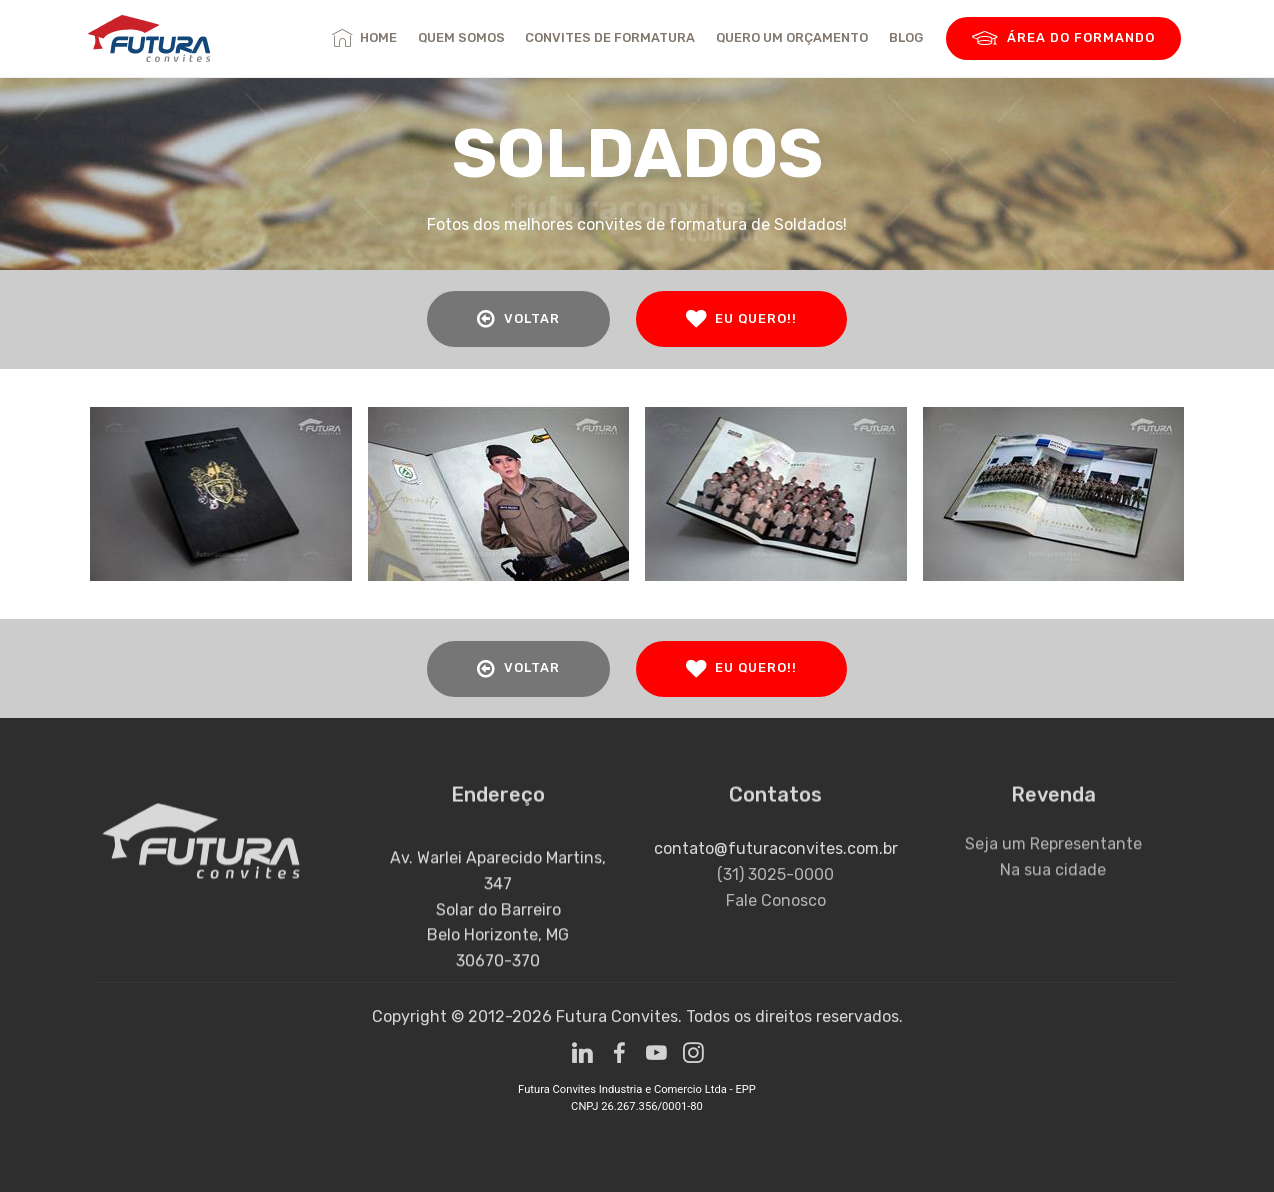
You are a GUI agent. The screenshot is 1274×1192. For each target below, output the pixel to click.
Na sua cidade (1053, 883)
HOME (364, 37)
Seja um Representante (1053, 858)
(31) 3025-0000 (775, 895)
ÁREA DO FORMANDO (1063, 39)
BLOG (906, 37)
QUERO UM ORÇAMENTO (792, 37)
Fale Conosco (776, 921)
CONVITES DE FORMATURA (610, 37)
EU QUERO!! (741, 319)
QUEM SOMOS (461, 37)
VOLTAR (518, 319)
